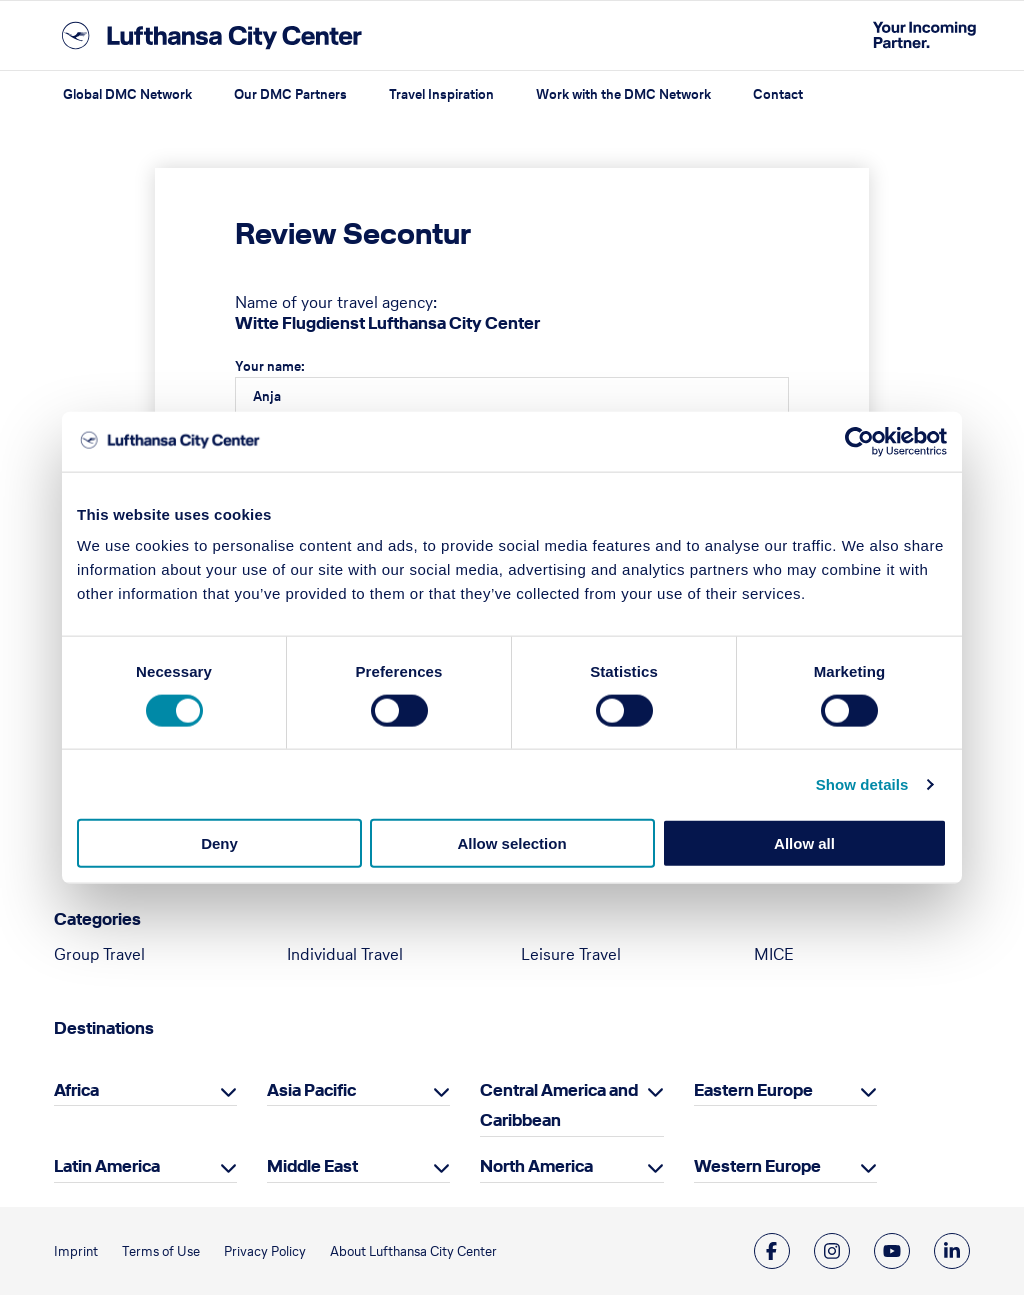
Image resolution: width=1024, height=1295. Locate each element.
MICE (774, 954)
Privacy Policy (265, 1251)
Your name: (270, 366)
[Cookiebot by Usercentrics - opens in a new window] (859, 441)
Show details (862, 783)
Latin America (107, 1166)
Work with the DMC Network (623, 94)
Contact (778, 94)
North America (536, 1166)
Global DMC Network (127, 94)
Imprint (76, 1251)
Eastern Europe (753, 1090)
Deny (219, 843)
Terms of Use (161, 1251)
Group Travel (99, 954)
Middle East (312, 1166)
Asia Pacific (311, 1090)
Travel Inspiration (441, 94)
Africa (76, 1090)
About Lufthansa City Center (413, 1251)
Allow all (804, 843)
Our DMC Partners (290, 94)
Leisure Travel (571, 954)
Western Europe (757, 1166)
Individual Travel (345, 954)
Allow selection (511, 843)
